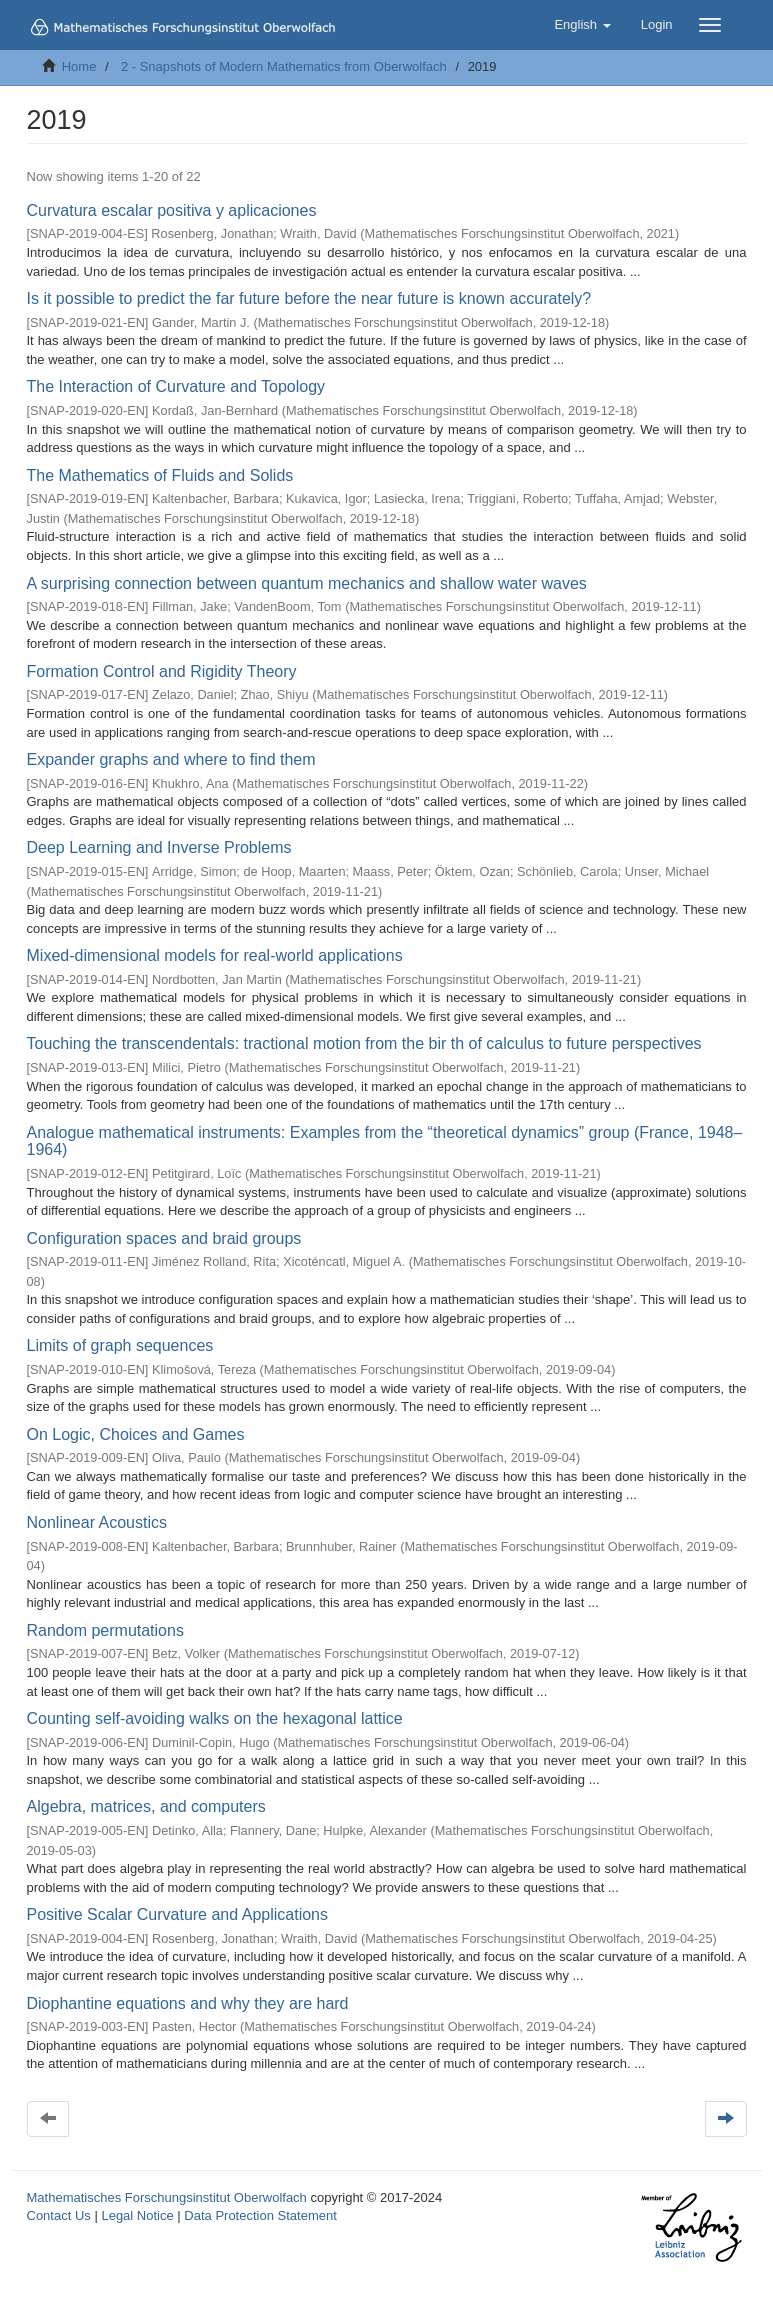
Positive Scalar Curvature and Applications (178, 1914)
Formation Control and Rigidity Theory (162, 671)
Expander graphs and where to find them (171, 759)
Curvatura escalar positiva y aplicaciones (172, 210)
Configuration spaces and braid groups (164, 1238)
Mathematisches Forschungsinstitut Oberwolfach (167, 2197)
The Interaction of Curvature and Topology (176, 386)
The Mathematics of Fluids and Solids (160, 475)
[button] (582, 25)
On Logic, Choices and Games (136, 1434)
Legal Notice (137, 2215)
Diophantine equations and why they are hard (188, 2003)
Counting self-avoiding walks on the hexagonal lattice (215, 1718)
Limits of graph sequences (120, 1345)
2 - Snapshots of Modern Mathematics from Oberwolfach (284, 66)
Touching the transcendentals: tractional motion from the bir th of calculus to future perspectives (364, 1043)
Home (79, 66)
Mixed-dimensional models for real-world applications (215, 955)
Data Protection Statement (260, 2215)
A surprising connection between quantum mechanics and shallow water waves (307, 583)
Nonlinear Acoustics (97, 1522)
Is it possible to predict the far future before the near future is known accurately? (309, 298)
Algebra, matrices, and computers (146, 1806)
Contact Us (59, 2215)
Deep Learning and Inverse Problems (159, 847)
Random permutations (105, 1630)
